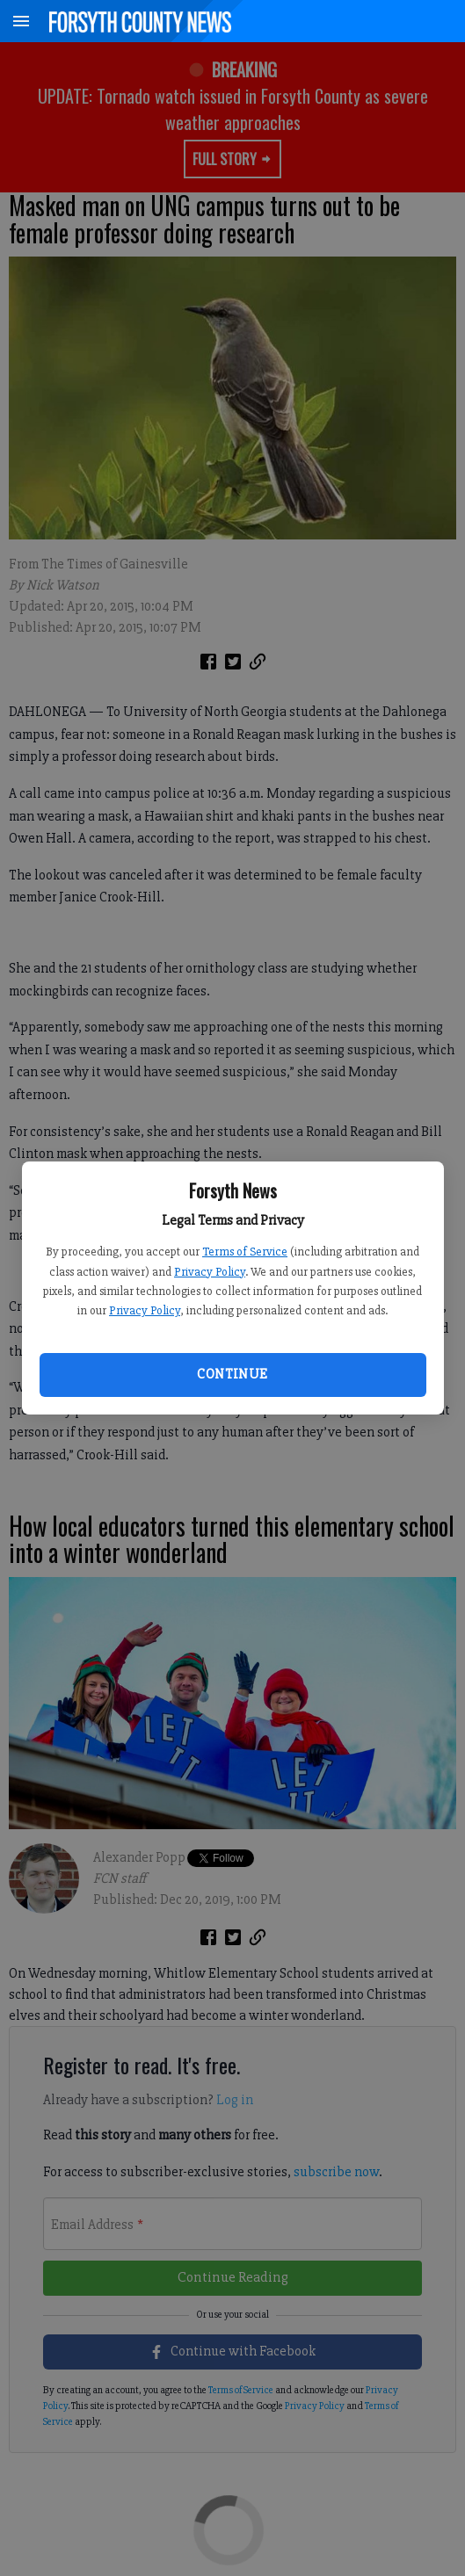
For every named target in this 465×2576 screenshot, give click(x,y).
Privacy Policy (209, 1271)
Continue (232, 1374)
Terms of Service (244, 1251)
